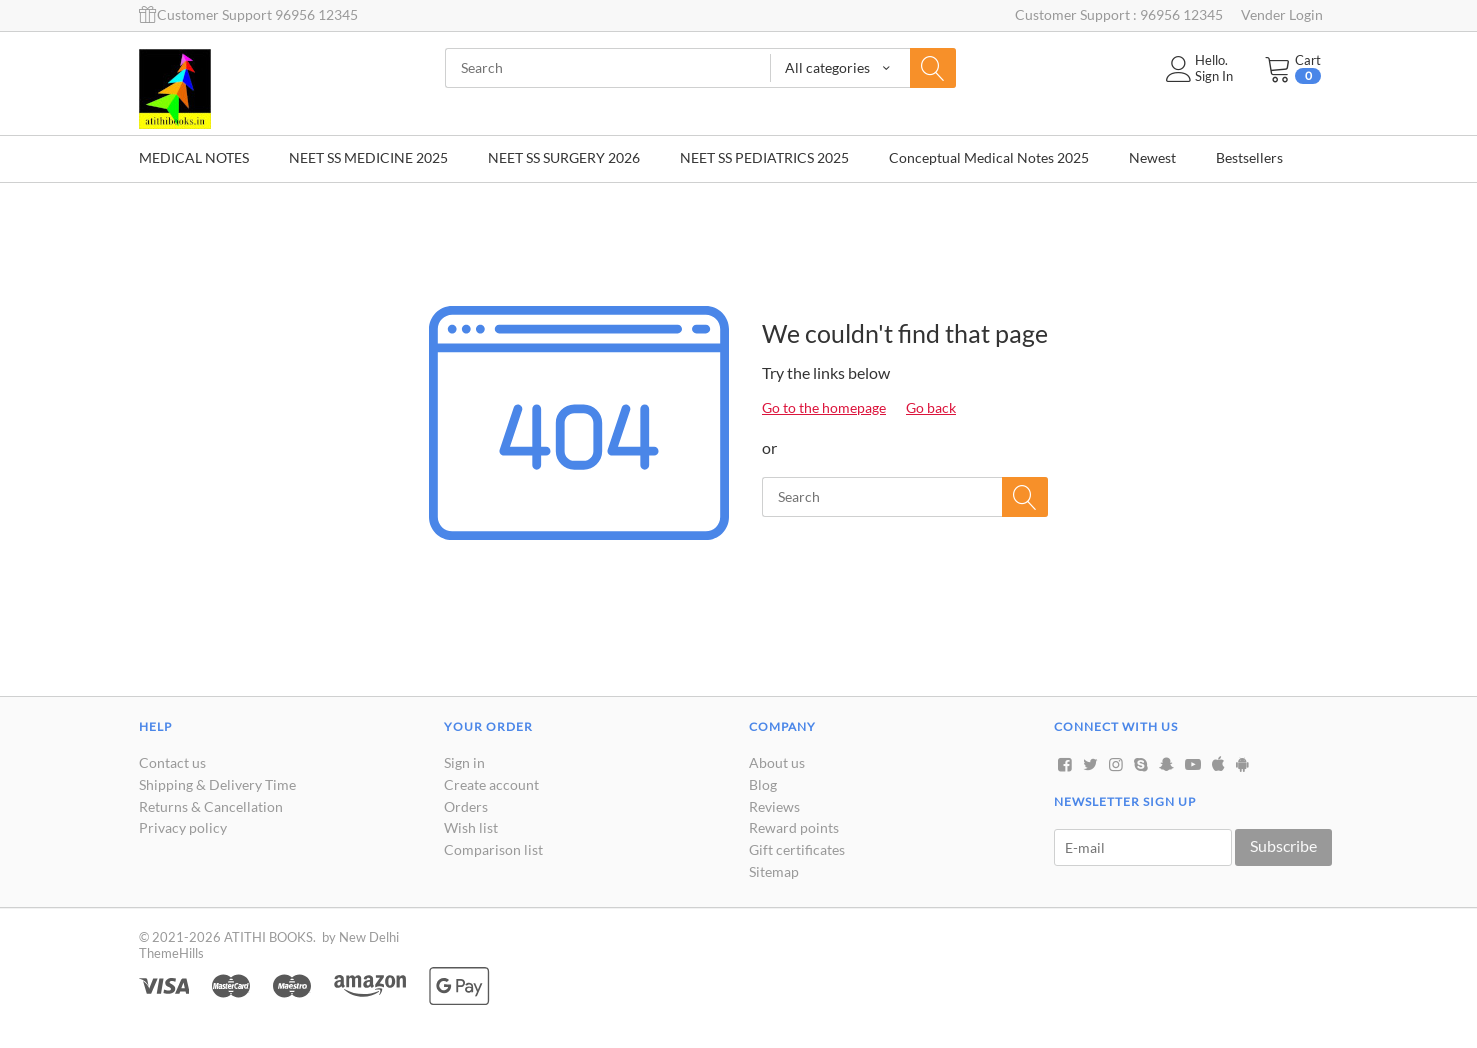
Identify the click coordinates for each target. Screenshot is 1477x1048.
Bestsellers (1249, 157)
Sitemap (774, 871)
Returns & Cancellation (211, 806)
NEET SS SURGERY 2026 (564, 157)
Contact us (172, 762)
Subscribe (1283, 845)
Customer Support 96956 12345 (248, 14)
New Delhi (369, 937)
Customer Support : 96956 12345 (1119, 14)
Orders (466, 806)
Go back (931, 407)
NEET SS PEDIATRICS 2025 (764, 157)
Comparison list (493, 849)
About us (777, 762)
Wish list (471, 827)
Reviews (774, 806)
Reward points (794, 827)
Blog (763, 784)
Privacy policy (183, 827)
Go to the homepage (824, 407)
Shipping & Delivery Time (217, 784)
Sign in (464, 762)
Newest (1152, 157)
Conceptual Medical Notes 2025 (989, 157)
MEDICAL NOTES (194, 157)
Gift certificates (797, 849)
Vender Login (1282, 14)
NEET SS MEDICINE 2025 (368, 157)
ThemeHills (171, 953)
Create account (491, 784)
